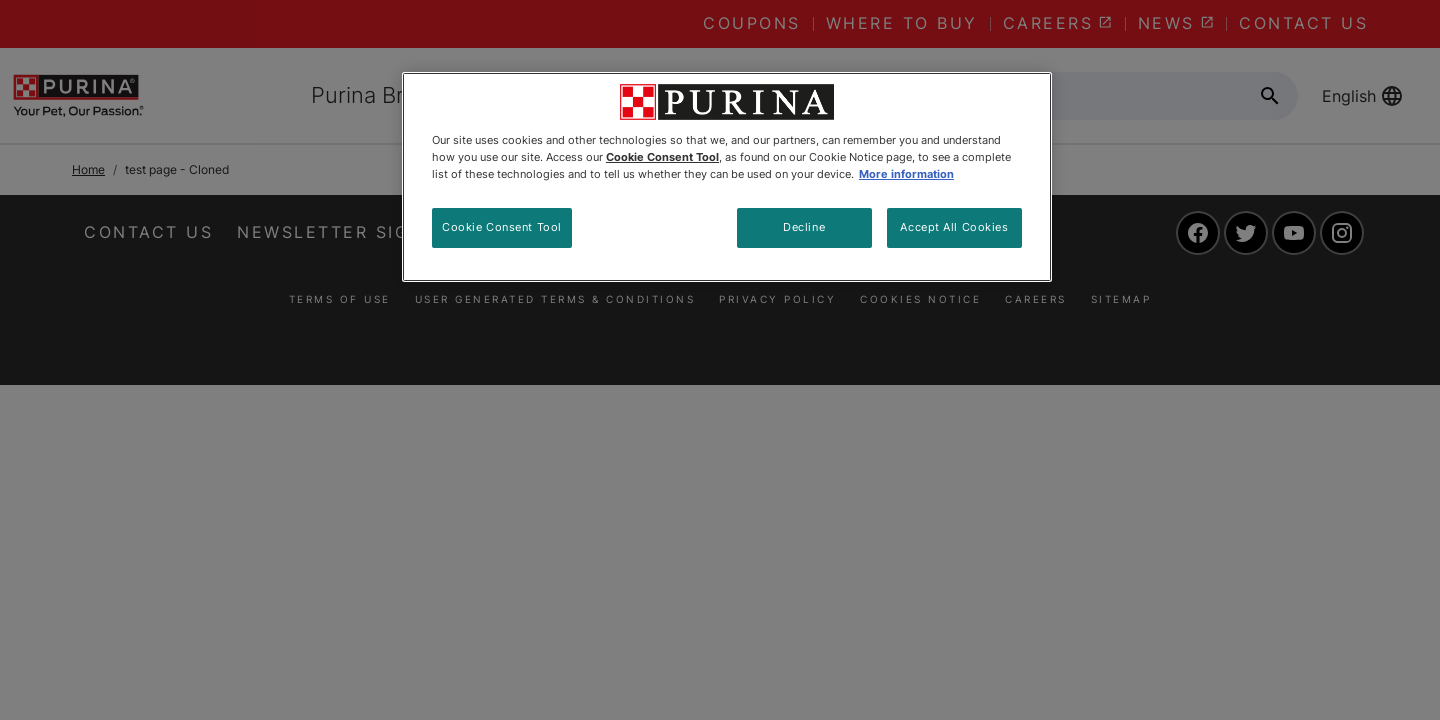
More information (906, 174)
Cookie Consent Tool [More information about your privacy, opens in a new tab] (662, 157)
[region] (727, 177)
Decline (804, 227)
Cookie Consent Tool (502, 227)
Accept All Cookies (954, 227)
